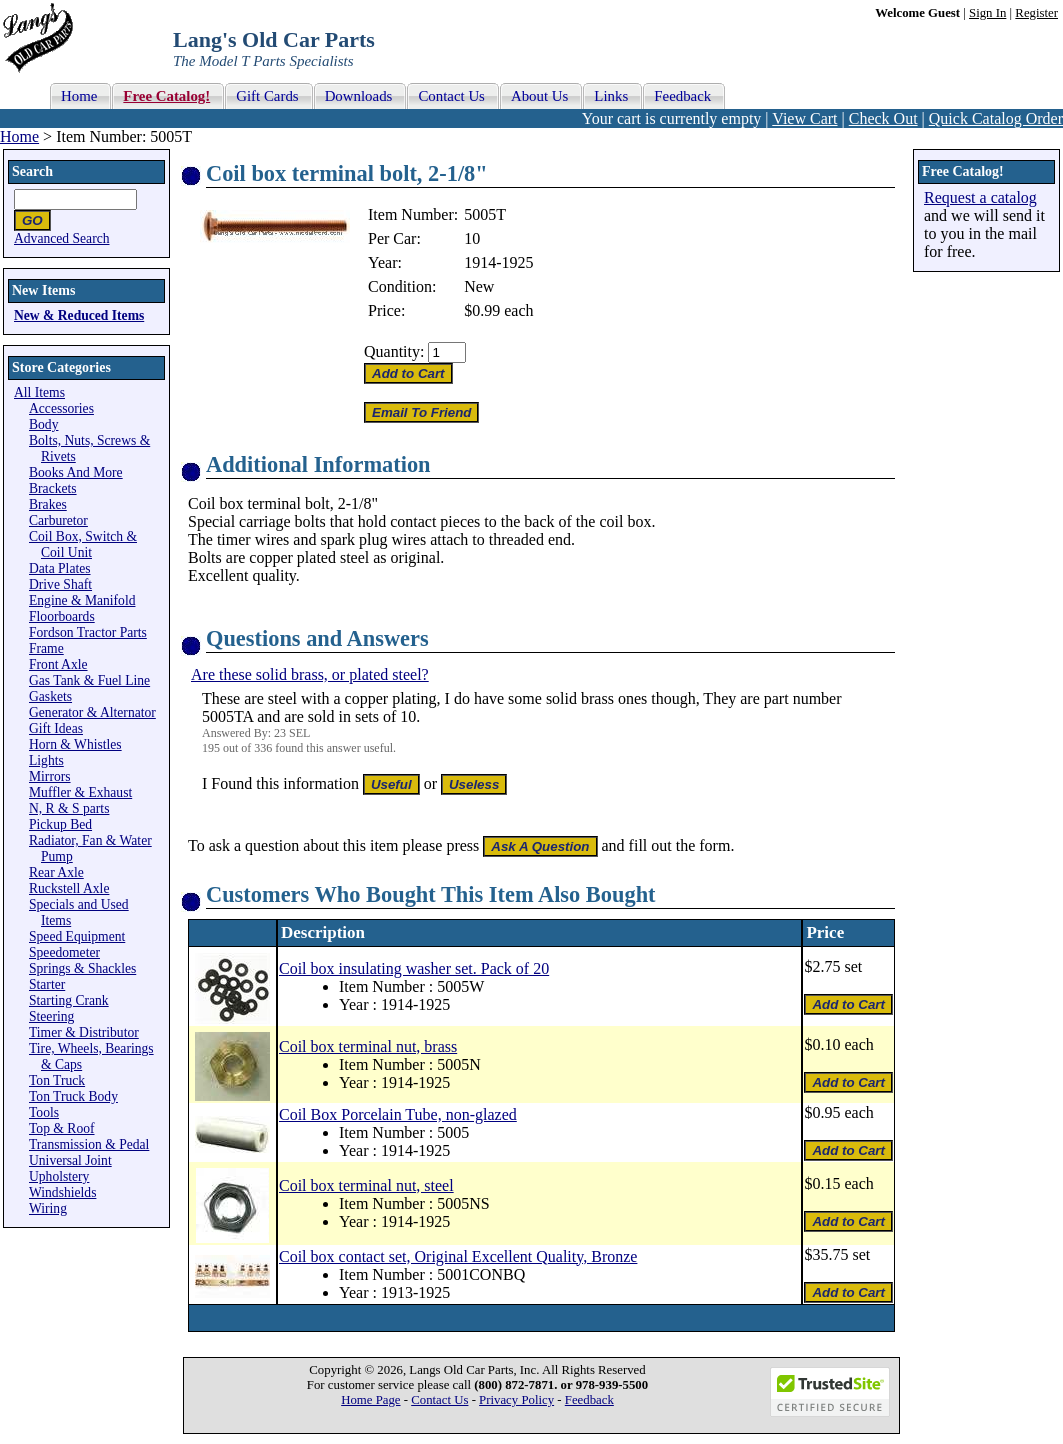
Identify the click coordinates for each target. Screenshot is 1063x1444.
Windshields (62, 1192)
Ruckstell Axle (69, 888)
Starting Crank (69, 1000)
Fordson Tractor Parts (88, 632)
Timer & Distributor (84, 1032)
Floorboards (62, 616)
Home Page (370, 1400)
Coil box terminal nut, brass (368, 1046)
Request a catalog (980, 197)
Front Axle (58, 664)
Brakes (48, 504)
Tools (44, 1112)
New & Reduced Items (79, 315)
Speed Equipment (77, 936)
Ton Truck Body (73, 1096)
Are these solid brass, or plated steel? (310, 674)
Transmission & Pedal (89, 1144)
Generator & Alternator (92, 712)
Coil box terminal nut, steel (366, 1185)
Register (1036, 13)
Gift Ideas (56, 728)
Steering (51, 1016)
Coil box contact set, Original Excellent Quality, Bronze (458, 1256)
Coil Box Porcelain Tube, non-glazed (398, 1114)
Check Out (883, 118)
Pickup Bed (60, 824)
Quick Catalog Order (996, 118)
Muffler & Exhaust (80, 792)
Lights (46, 760)
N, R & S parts (69, 808)
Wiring (48, 1208)
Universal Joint (70, 1160)
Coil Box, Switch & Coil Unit (83, 544)
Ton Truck (57, 1080)
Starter (47, 984)
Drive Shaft (60, 584)
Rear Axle (56, 872)
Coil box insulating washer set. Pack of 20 (414, 968)
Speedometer (64, 952)
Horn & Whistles (75, 744)
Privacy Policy (516, 1400)
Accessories (61, 408)
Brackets (53, 488)
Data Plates (60, 568)
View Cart (804, 118)
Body (43, 424)
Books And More (76, 472)
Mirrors (50, 776)
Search (32, 171)
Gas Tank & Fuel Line (89, 680)
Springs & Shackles (82, 968)
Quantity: (394, 351)
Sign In (987, 13)
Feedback (589, 1400)
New (479, 286)
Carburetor (58, 520)
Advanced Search (62, 238)
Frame (46, 648)
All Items (39, 392)
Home (19, 136)
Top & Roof (62, 1128)
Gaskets (50, 696)
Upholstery (59, 1176)
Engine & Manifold (82, 600)
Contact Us (439, 1400)
